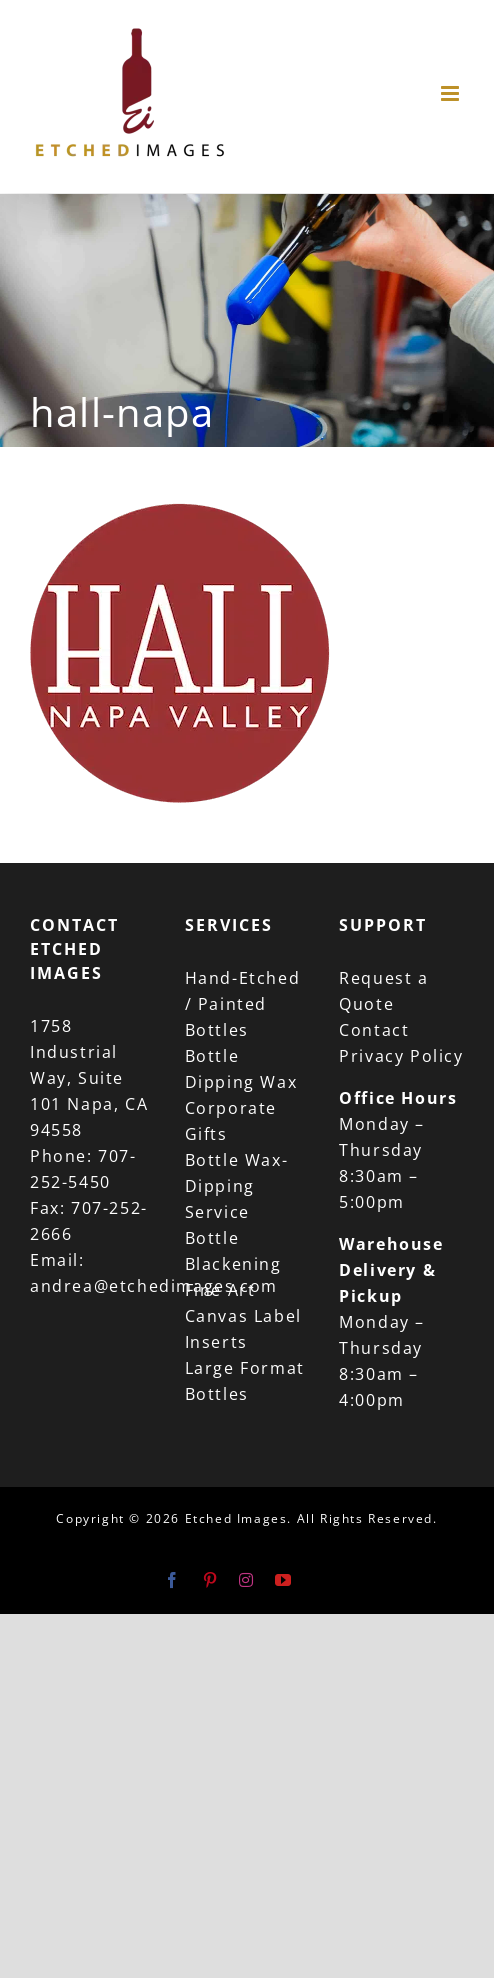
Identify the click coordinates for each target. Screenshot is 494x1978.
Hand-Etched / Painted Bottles (243, 1004)
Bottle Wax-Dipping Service (237, 1186)
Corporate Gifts (231, 1121)
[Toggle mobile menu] (452, 93)
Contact (374, 1030)
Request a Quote (383, 991)
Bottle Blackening (233, 1251)
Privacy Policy (401, 1056)
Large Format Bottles (245, 1381)
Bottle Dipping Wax (241, 1069)
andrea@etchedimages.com (154, 1286)
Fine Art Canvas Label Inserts (243, 1316)
